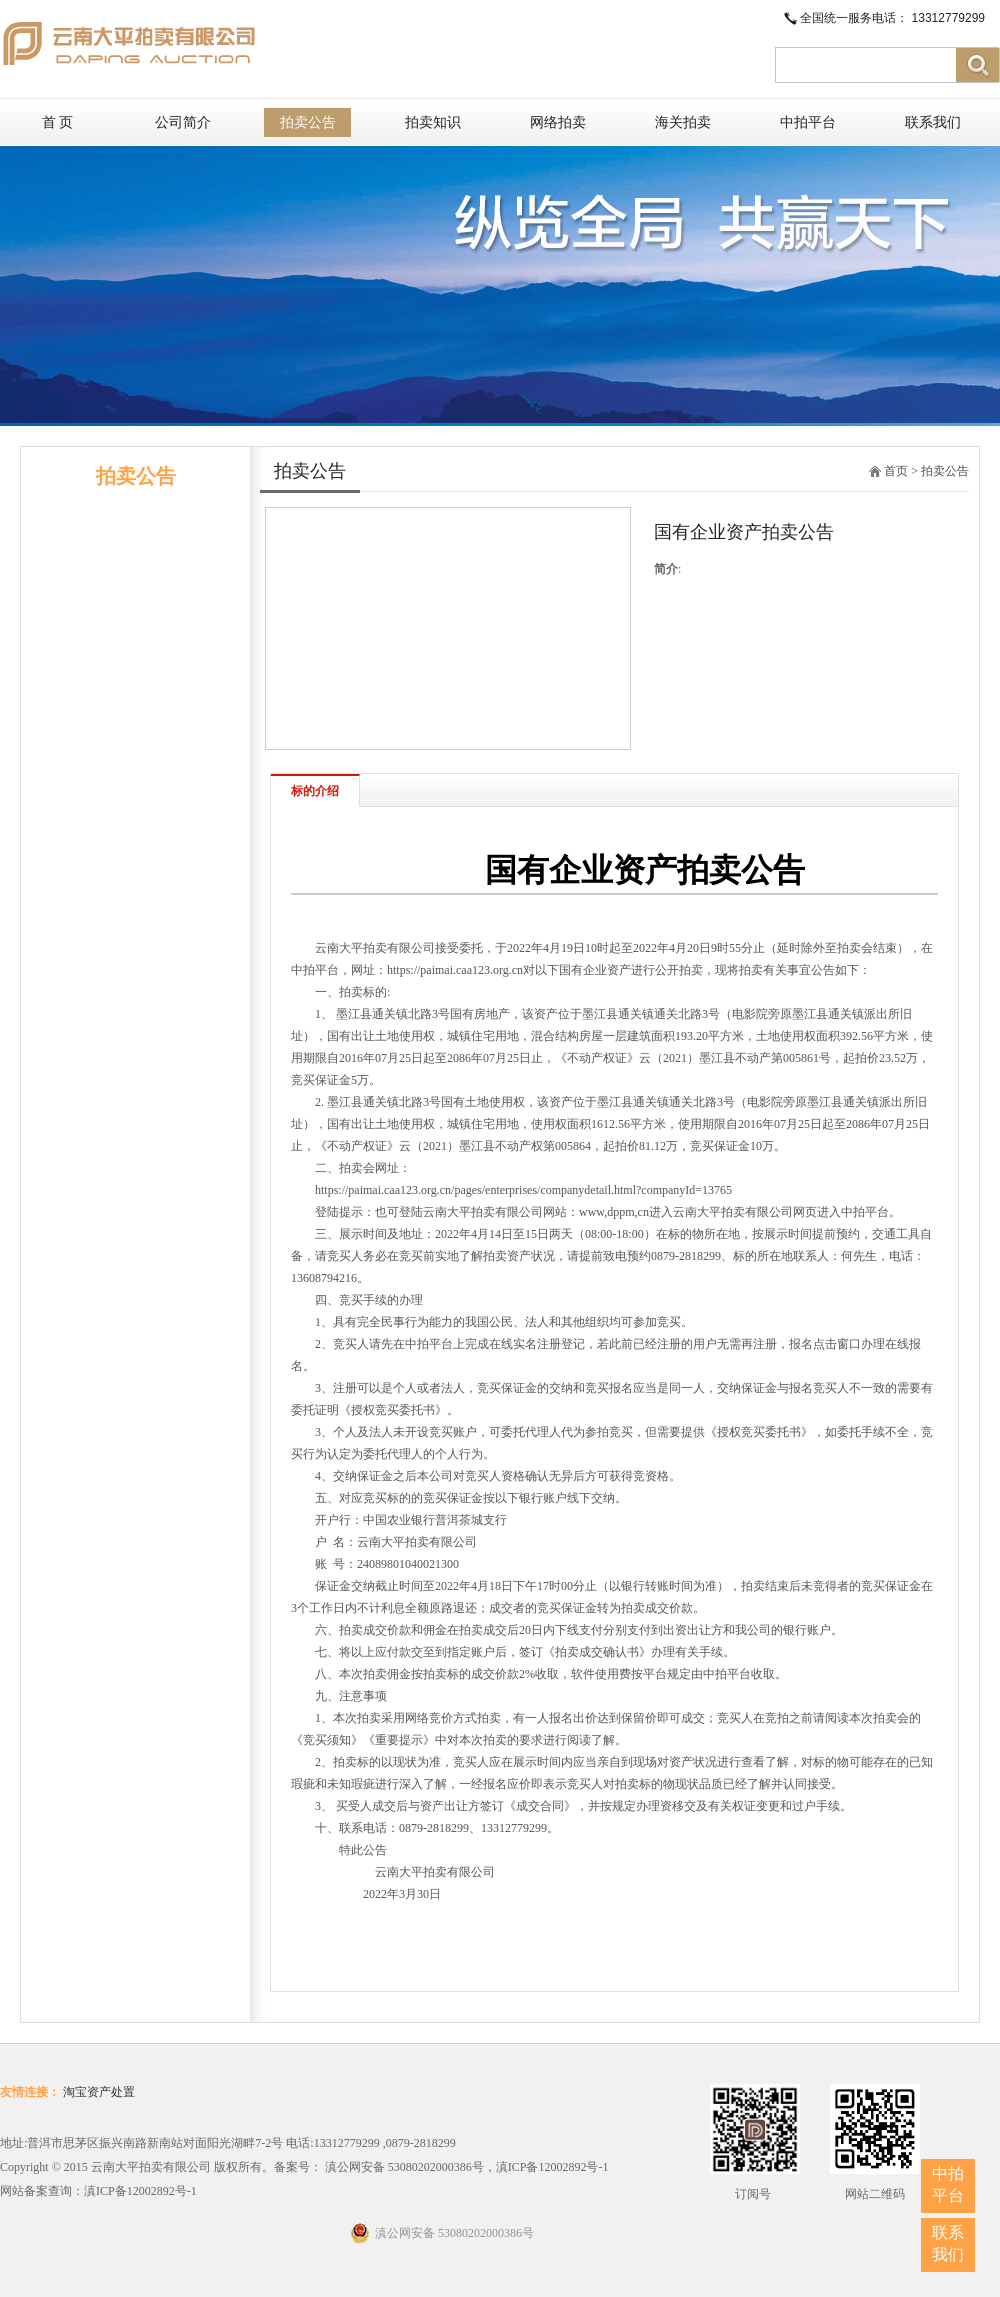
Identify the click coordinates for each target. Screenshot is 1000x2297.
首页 (896, 471)
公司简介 (183, 122)
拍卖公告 (308, 122)
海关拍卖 (683, 122)
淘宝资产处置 (99, 2092)
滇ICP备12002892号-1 (140, 2191)
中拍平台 (808, 122)
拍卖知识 (433, 122)
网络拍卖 (558, 122)
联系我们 (933, 122)
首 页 (58, 122)
